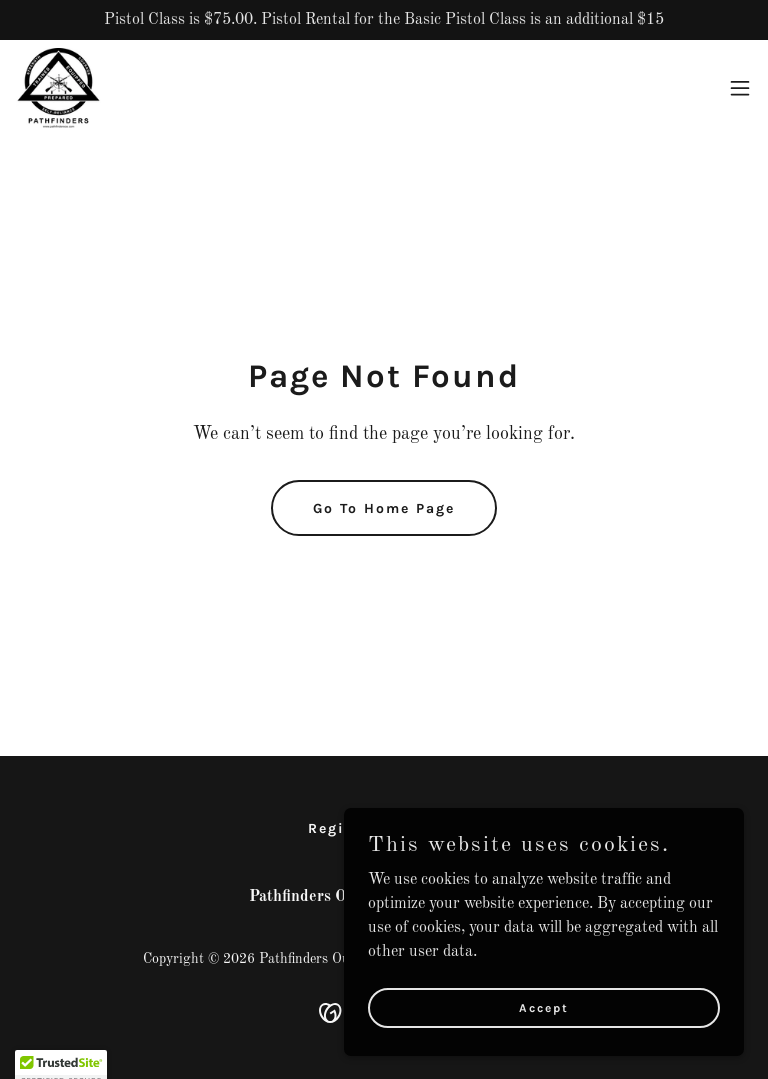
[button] (740, 88)
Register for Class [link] (384, 828)
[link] (58, 88)
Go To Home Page (384, 508)
